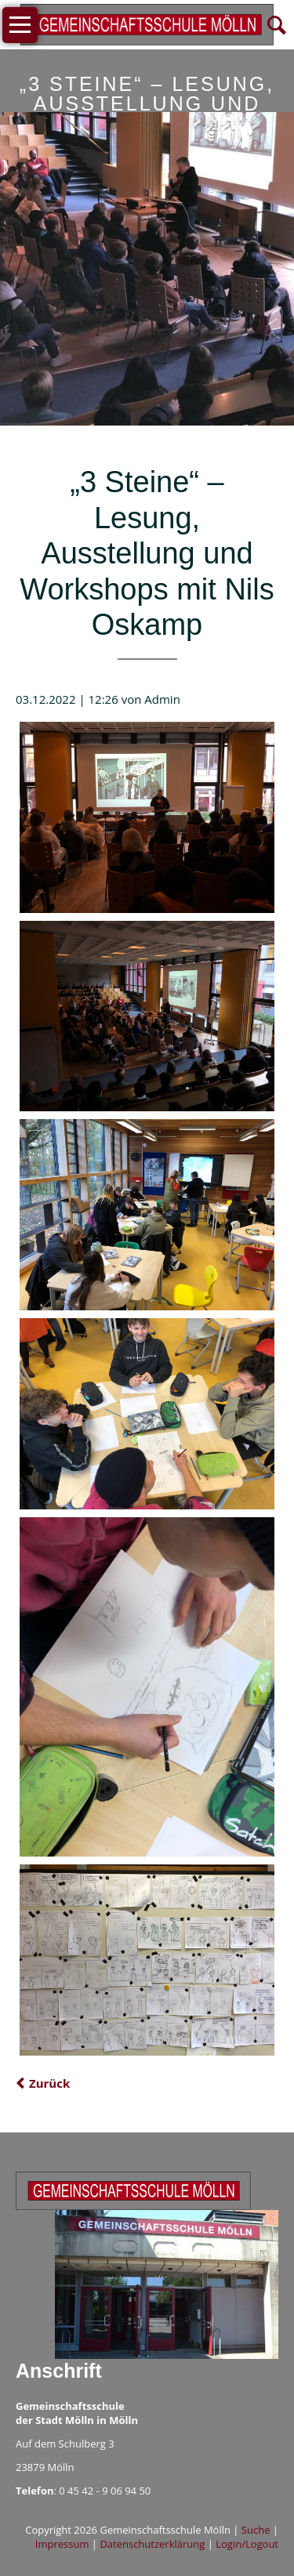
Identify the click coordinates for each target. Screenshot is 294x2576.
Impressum (62, 2544)
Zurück (49, 2083)
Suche (255, 2530)
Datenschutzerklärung (152, 2544)
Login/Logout (247, 2544)
